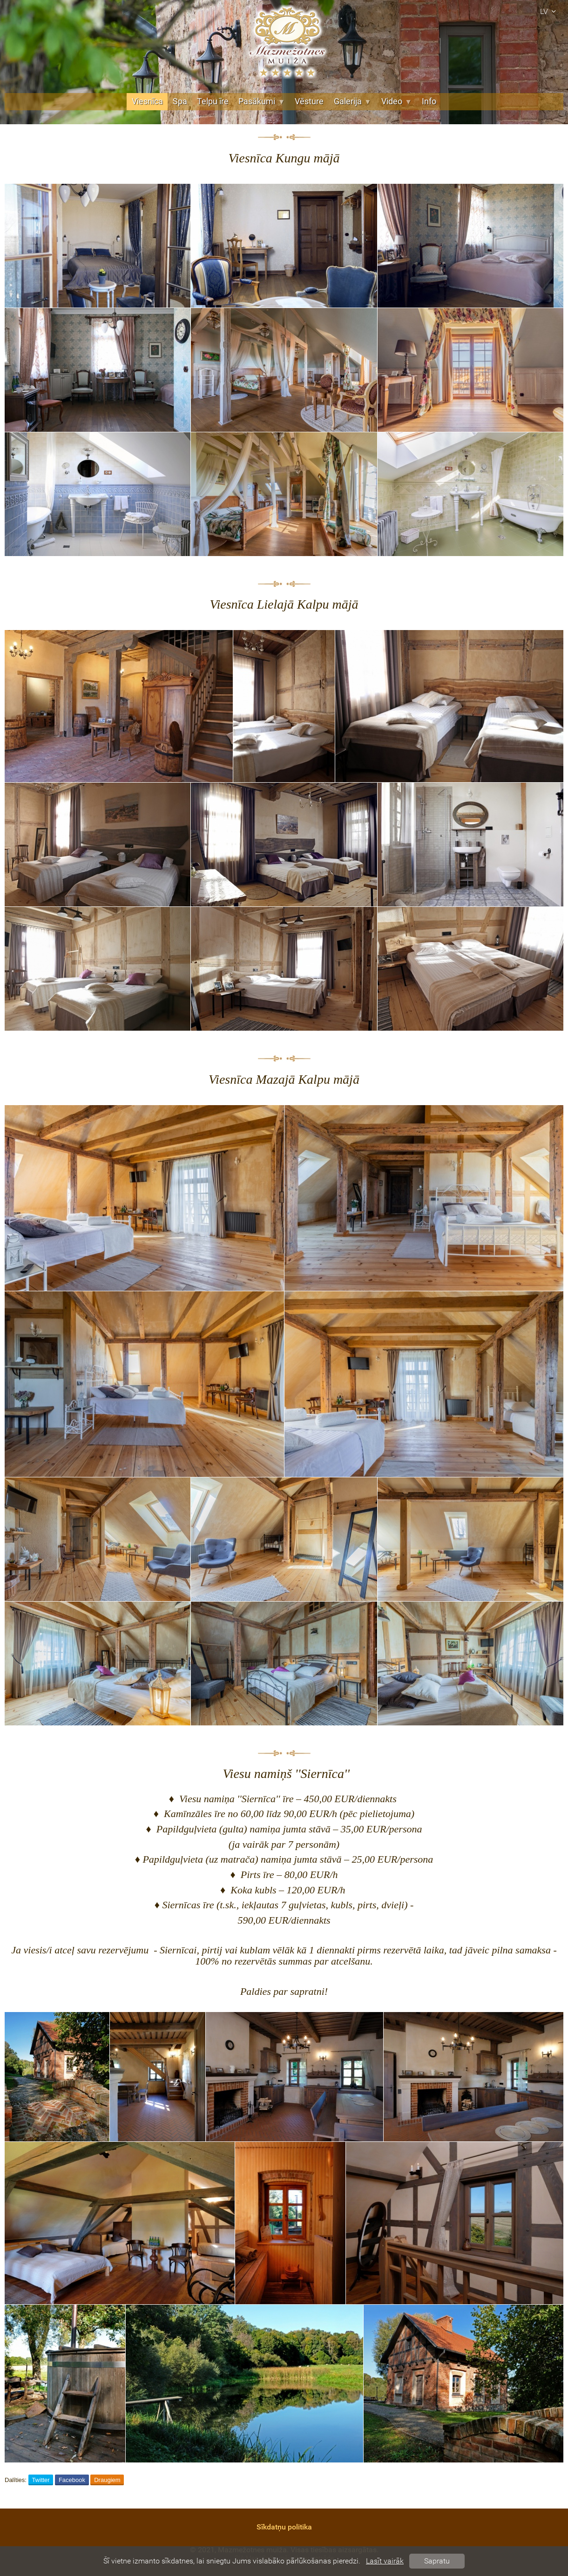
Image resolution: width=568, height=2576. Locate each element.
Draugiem (107, 2479)
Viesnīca (147, 101)
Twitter (40, 2479)
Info (429, 101)
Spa (180, 101)
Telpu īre (213, 101)
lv (549, 11)
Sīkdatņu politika (284, 2526)
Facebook (72, 2479)
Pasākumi (261, 101)
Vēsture (309, 101)
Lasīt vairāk (385, 2560)
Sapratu (437, 2560)
